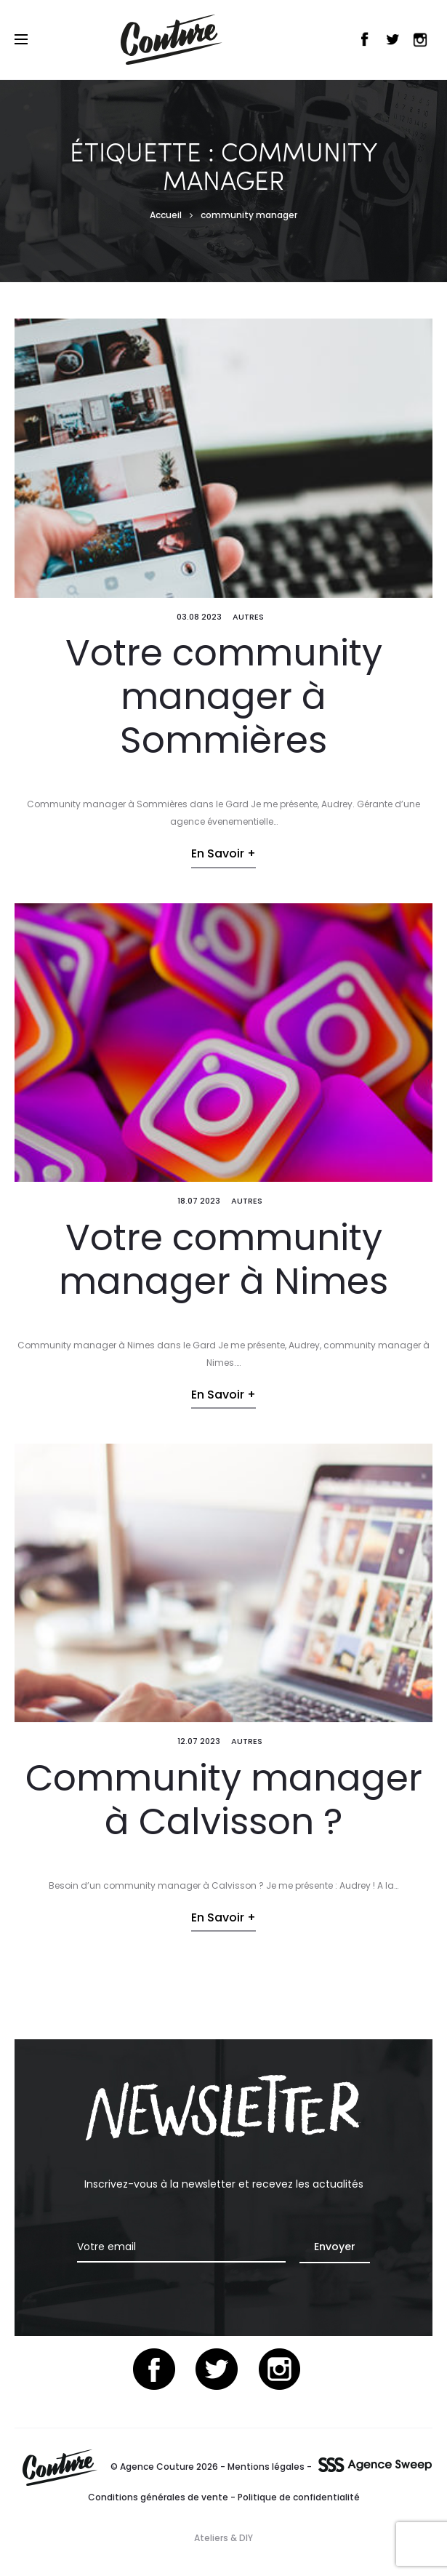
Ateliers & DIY (223, 2538)
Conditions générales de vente (158, 2497)
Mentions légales (266, 2466)
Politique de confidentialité (299, 2497)
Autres (248, 617)
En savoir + (223, 853)
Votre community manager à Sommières (223, 697)
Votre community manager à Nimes (223, 1259)
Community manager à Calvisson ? (223, 1800)
